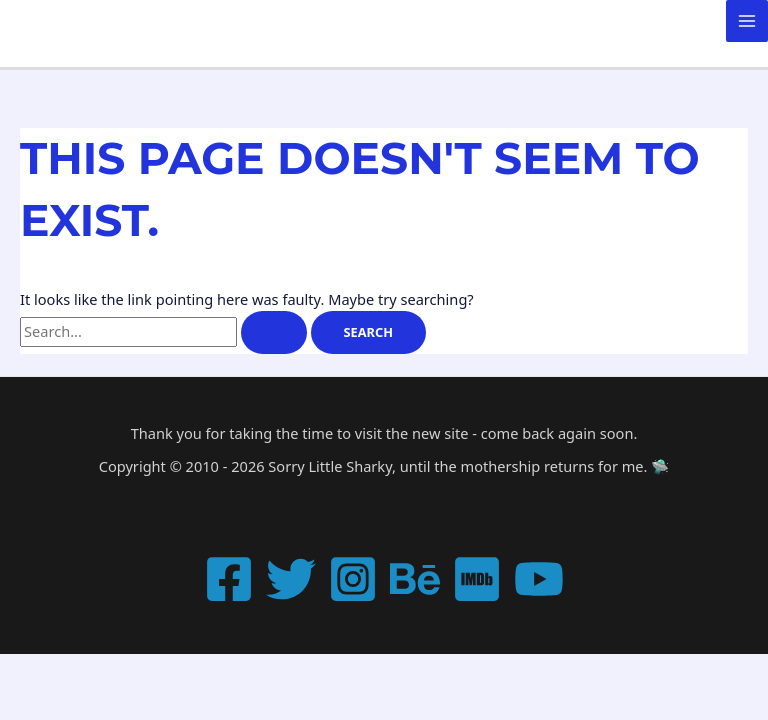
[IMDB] (477, 579)
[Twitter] (291, 579)
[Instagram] (353, 579)
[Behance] (415, 579)
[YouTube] (539, 579)
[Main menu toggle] (747, 21)
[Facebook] (229, 579)
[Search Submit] (274, 332)
